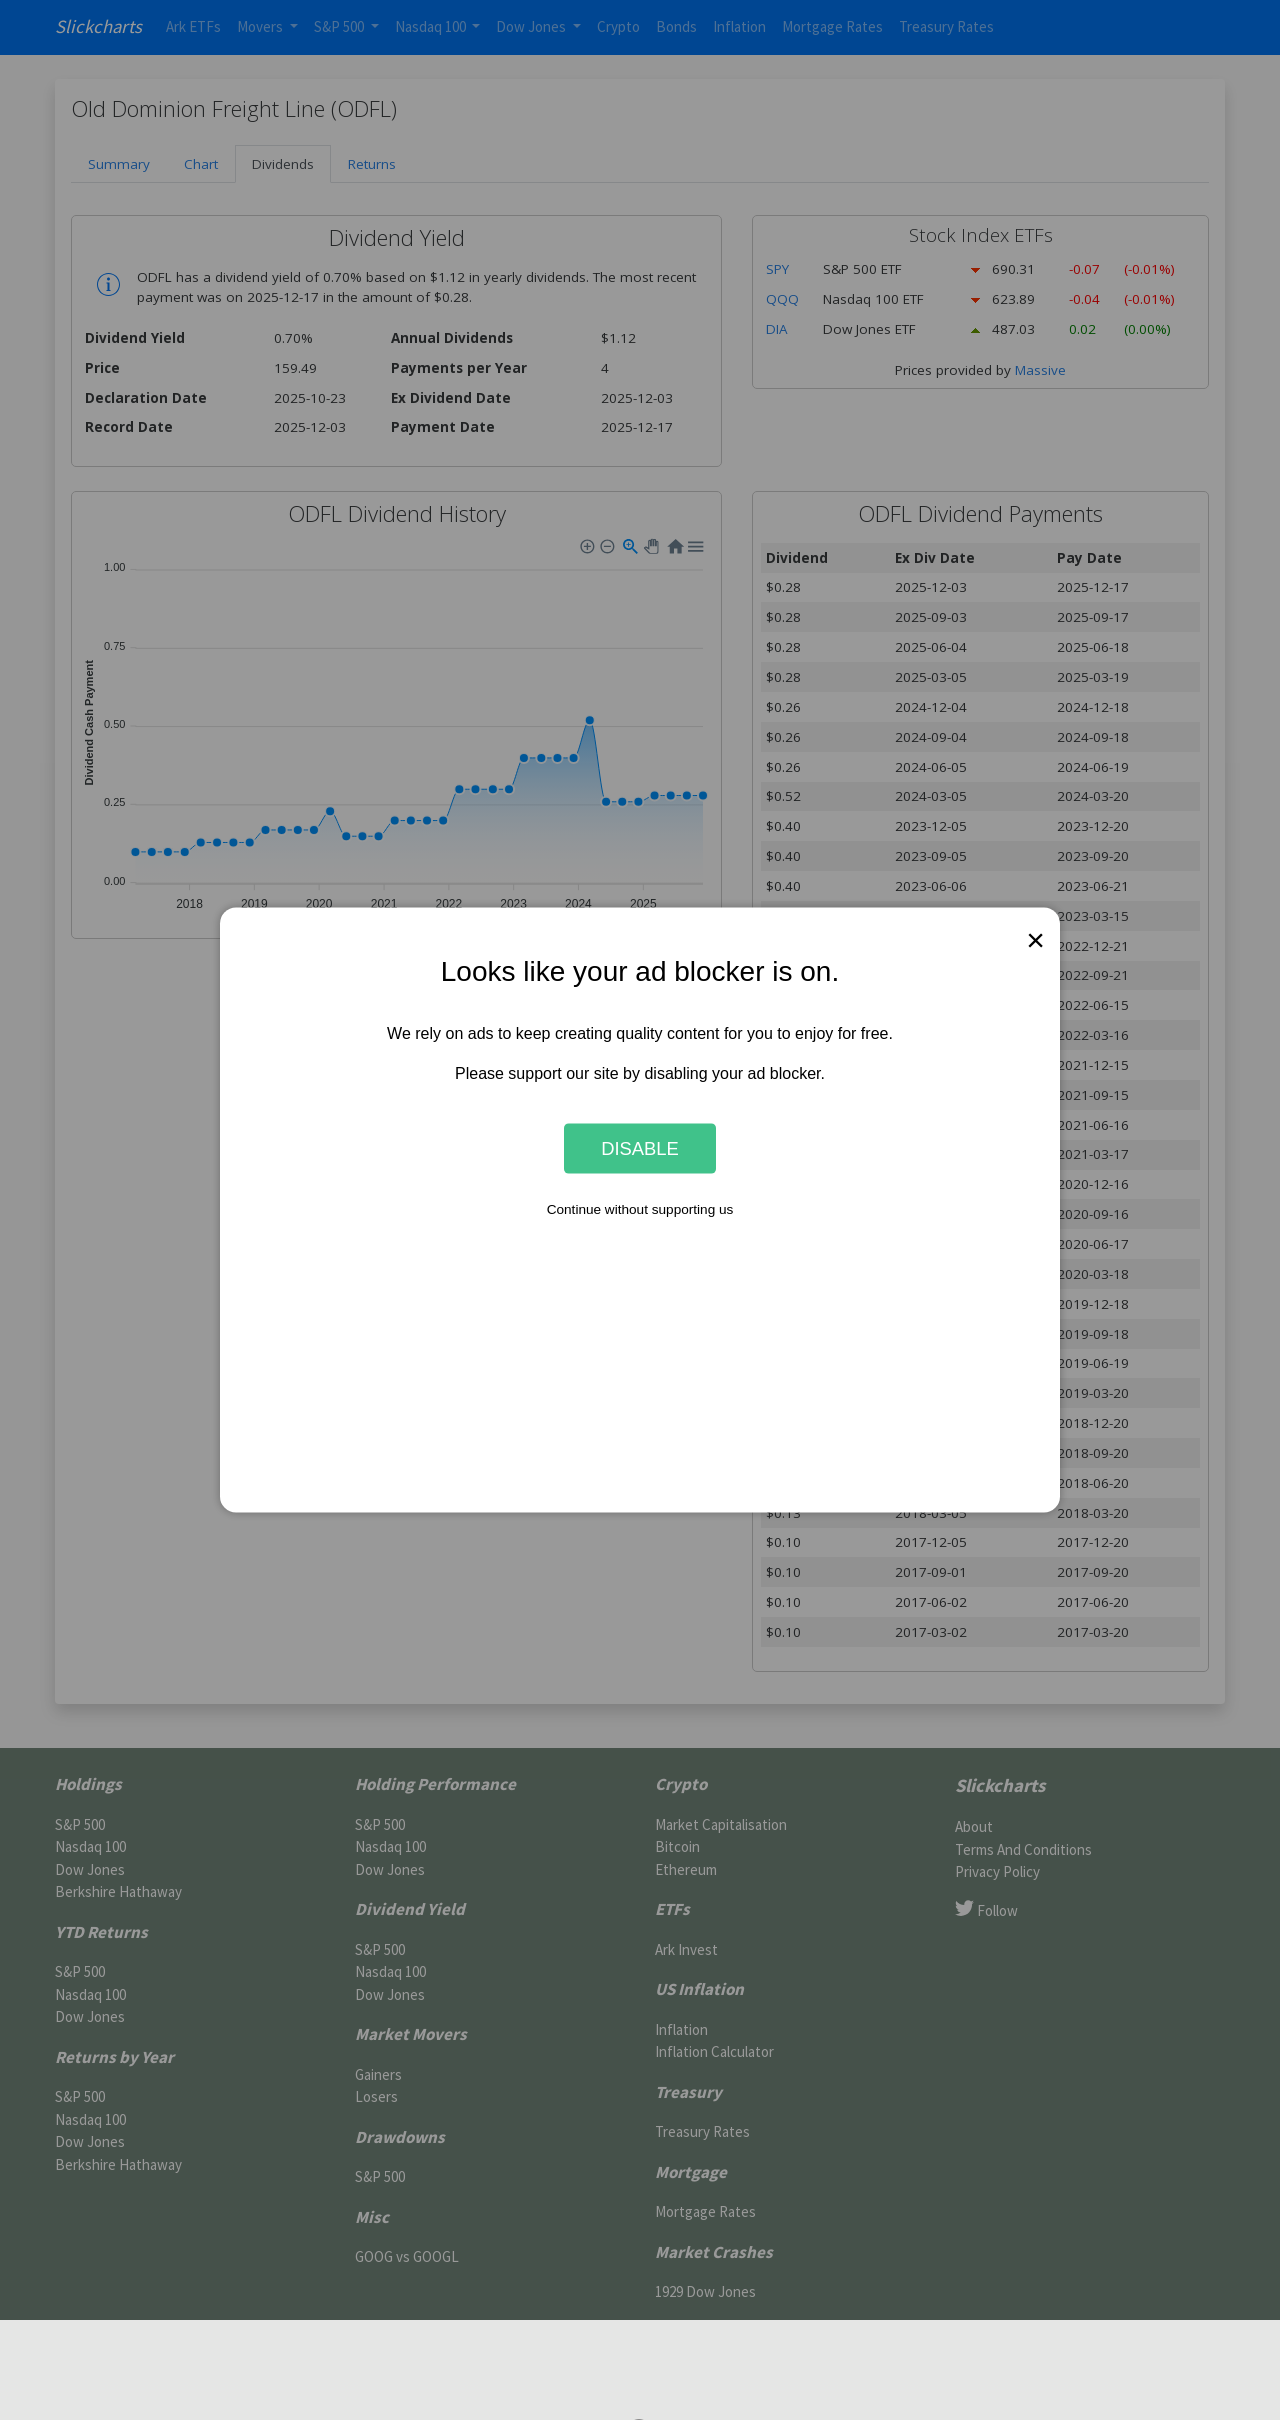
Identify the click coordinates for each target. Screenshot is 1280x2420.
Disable (640, 1147)
